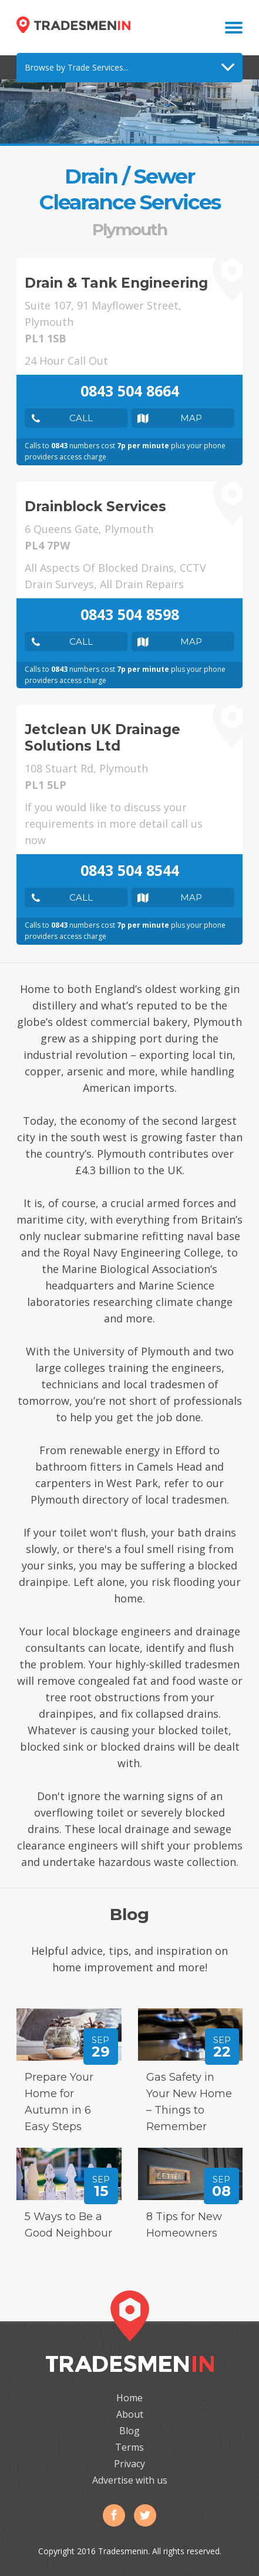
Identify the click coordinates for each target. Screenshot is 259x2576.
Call (81, 418)
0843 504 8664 (129, 391)
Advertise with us (129, 2480)
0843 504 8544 (129, 870)
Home (129, 2397)
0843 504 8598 (129, 614)
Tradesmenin (73, 24)
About (129, 2414)
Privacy (129, 2463)
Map (191, 418)
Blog (129, 2430)
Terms (129, 2447)
